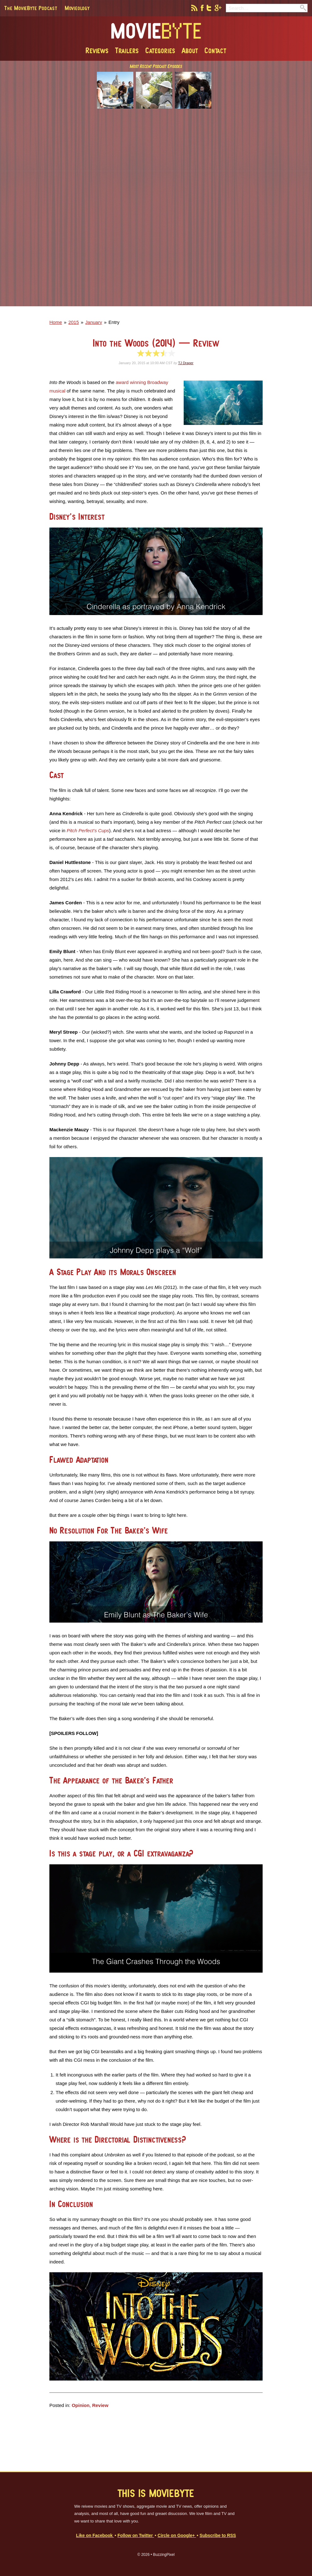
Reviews (97, 50)
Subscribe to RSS (217, 2535)
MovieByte (156, 31)
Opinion (81, 2405)
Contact (215, 50)
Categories (160, 50)
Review (100, 2405)
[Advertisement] (156, 211)
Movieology (77, 8)
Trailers (127, 50)
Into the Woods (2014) (156, 343)
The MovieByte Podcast (30, 8)
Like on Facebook (95, 2535)
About (190, 50)
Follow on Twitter (135, 2535)
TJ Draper (185, 363)
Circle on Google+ (177, 2535)
